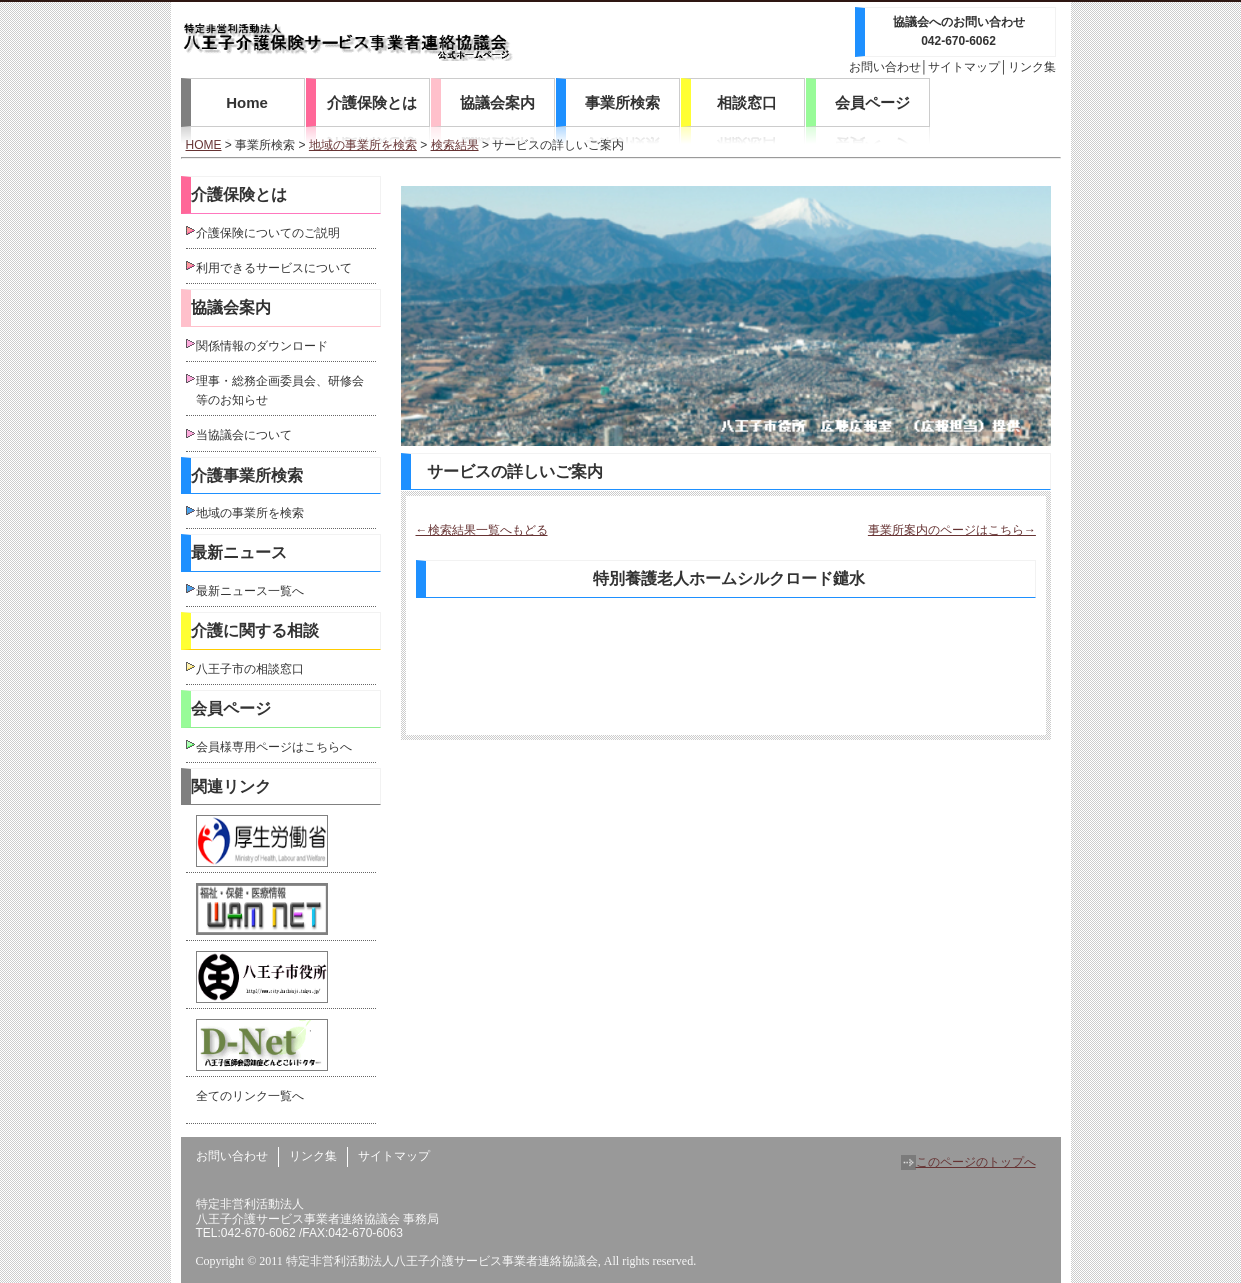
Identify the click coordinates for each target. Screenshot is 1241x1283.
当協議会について (244, 435)
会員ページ (872, 102)
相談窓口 (747, 102)
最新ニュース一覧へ (250, 591)
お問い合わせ (885, 67)
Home (247, 102)
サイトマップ (964, 67)
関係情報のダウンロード (262, 346)
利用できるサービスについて (274, 268)
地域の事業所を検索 (363, 145)
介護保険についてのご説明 (268, 233)
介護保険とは (372, 102)
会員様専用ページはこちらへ (274, 747)
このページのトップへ (968, 1162)
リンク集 (1032, 67)
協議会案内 (497, 102)
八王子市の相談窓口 (250, 669)
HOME (204, 145)
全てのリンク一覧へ (250, 1096)
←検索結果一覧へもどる (482, 530)
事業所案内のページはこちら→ (952, 530)
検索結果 (455, 145)
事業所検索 (622, 102)
